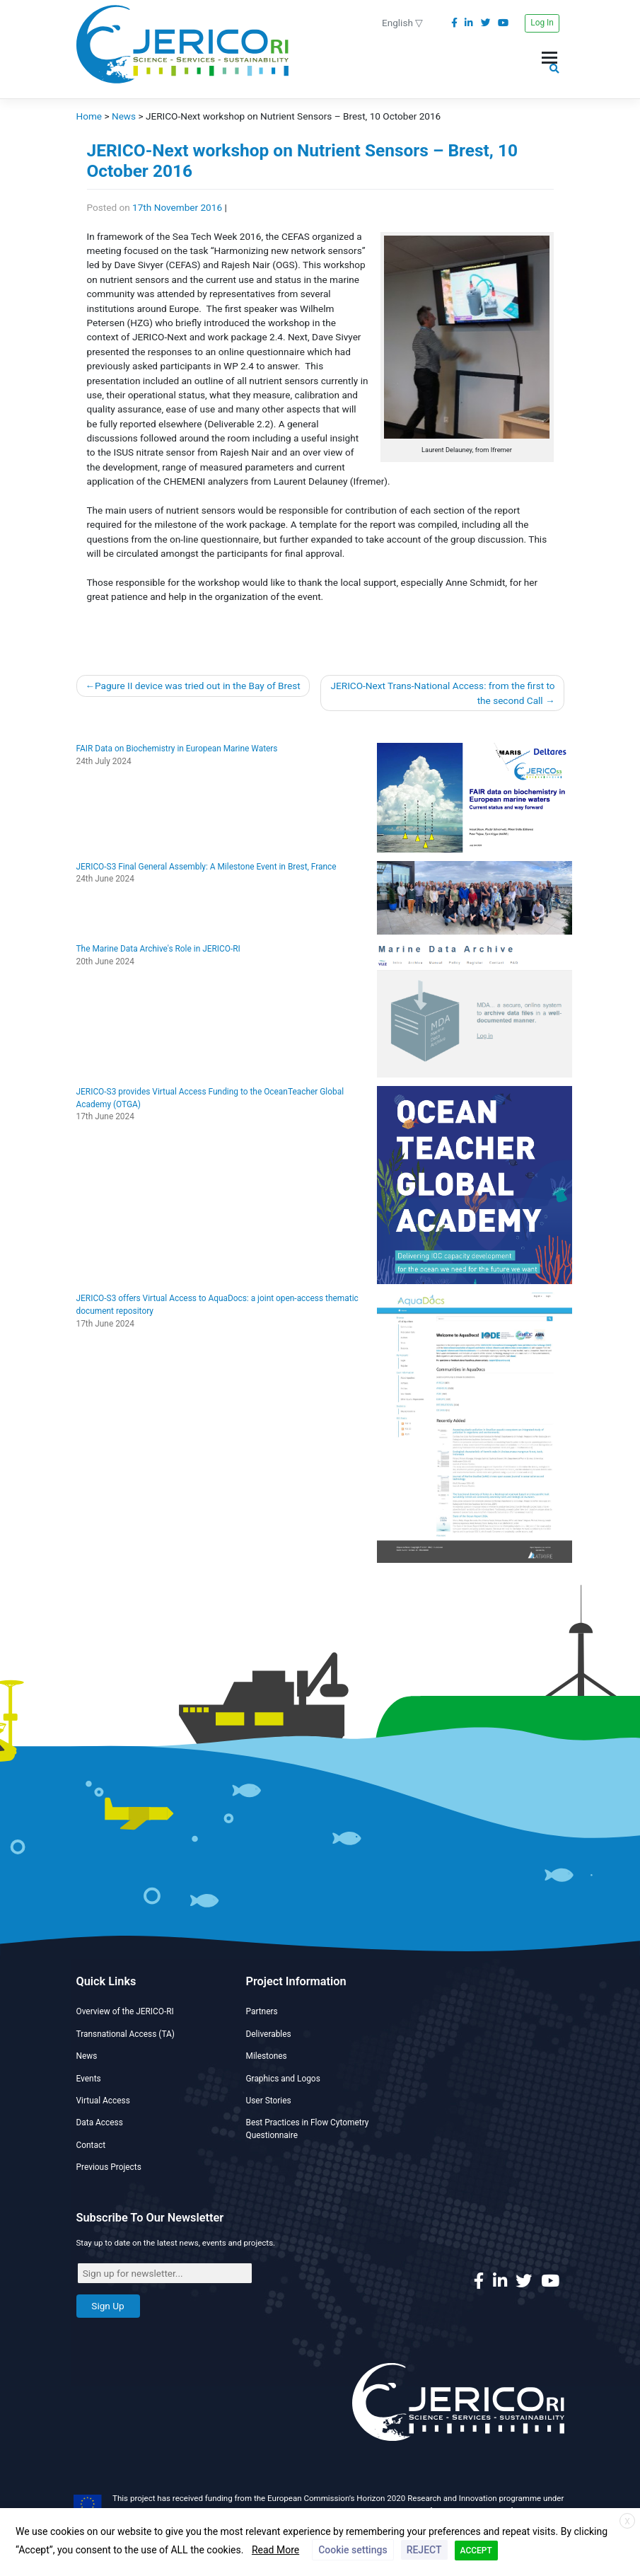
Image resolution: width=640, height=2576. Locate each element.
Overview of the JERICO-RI (125, 2011)
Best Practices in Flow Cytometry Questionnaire (307, 2129)
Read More (275, 2549)
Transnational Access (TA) (125, 2034)
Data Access (99, 2122)
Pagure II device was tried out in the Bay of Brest (198, 685)
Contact (91, 2145)
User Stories (268, 2101)
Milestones (266, 2056)
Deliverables (268, 2034)
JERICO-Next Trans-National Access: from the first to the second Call (443, 692)
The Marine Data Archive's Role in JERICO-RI (158, 949)
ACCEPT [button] (476, 2550)
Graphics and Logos (283, 2079)
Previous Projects (108, 2167)
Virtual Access (103, 2101)
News (87, 2056)
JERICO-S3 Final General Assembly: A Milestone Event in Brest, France (206, 867)
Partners (262, 2011)
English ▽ (402, 22)
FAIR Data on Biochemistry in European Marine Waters (177, 748)
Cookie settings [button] (352, 2549)
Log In (542, 23)
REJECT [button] (424, 2549)
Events (88, 2079)
